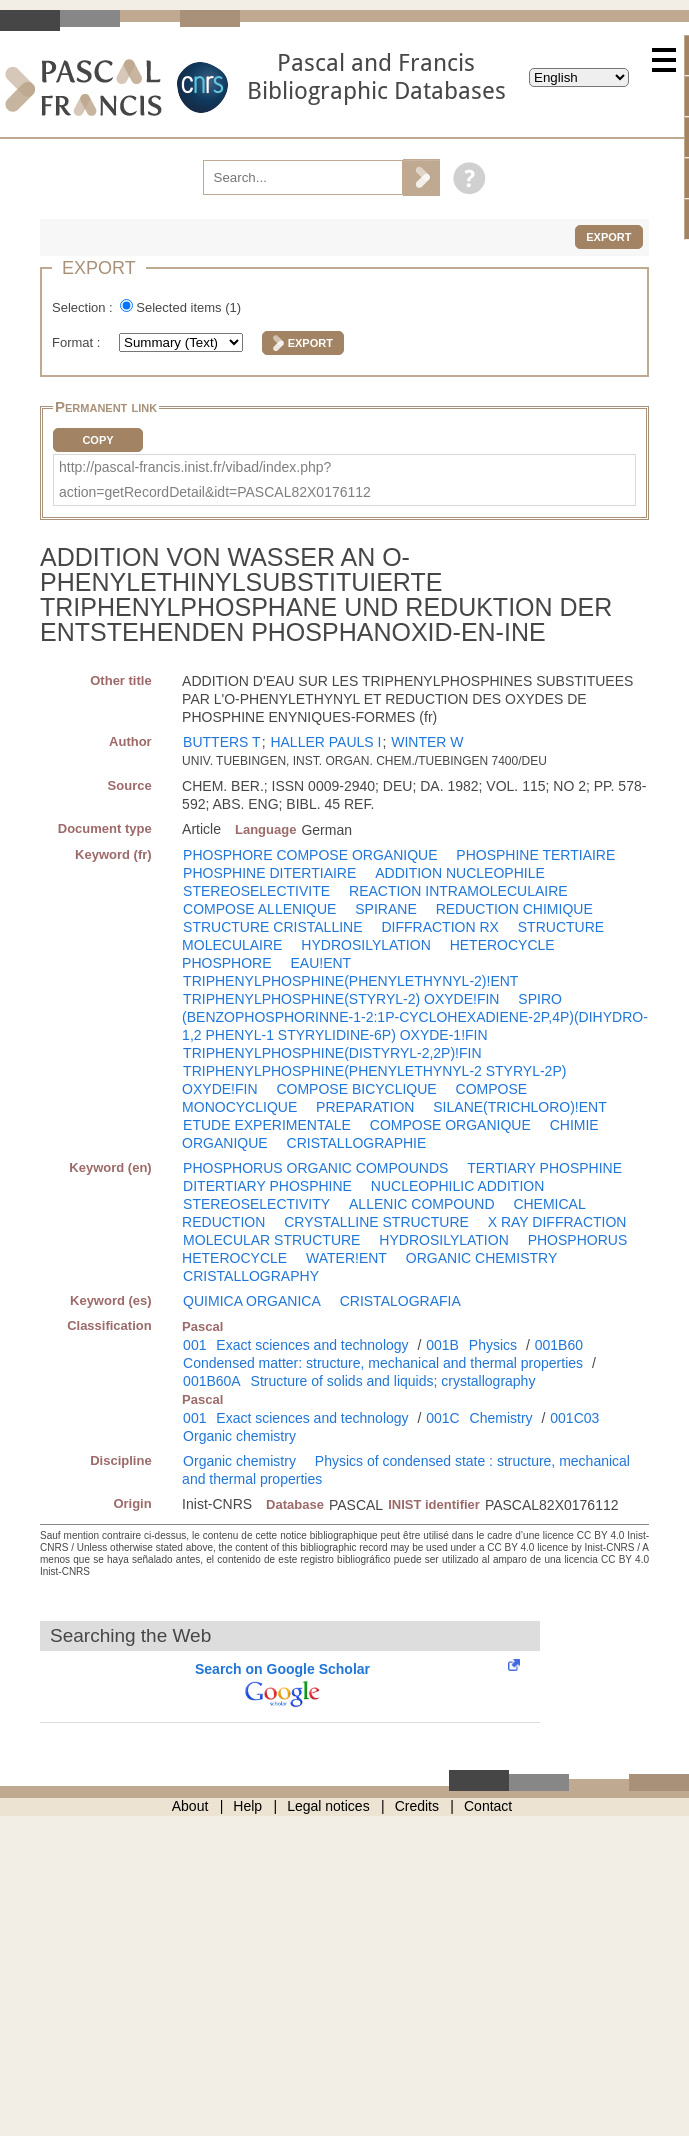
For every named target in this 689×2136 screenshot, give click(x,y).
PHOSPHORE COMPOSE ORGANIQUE (310, 855)
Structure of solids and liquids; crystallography (393, 1381)
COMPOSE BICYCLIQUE (356, 1089)
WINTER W (427, 742)
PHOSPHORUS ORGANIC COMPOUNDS (315, 1168)
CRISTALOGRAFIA (400, 1301)
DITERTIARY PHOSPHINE (267, 1186)
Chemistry (501, 1418)
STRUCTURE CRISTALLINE (272, 927)
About (190, 1806)
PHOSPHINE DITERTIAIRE (269, 873)
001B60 (559, 1345)
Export (608, 237)
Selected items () (188, 307)
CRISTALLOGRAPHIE (357, 1143)
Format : (78, 342)
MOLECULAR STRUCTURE (271, 1240)
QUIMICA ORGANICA (252, 1301)
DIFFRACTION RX (439, 927)
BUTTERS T (222, 742)
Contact (488, 1806)
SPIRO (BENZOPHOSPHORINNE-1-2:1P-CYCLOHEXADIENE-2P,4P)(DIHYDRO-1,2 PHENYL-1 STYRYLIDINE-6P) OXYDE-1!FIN (415, 1017)
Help (247, 1806)
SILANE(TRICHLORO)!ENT (519, 1107)
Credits (417, 1806)
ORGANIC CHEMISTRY (481, 1258)
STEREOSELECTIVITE (256, 891)
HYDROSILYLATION (365, 945)
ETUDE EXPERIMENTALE (267, 1125)
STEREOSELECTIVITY (256, 1204)
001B (442, 1345)
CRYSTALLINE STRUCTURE (376, 1222)
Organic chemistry (239, 1436)
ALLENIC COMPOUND (421, 1204)
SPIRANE (385, 909)
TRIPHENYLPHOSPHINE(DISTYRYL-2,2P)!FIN (332, 1053)
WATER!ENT (346, 1258)
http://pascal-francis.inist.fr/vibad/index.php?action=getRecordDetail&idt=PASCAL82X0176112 (215, 479)
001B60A (212, 1381)
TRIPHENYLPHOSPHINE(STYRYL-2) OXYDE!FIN (341, 999)
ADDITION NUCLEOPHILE (460, 873)
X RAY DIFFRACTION (557, 1222)
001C (442, 1418)
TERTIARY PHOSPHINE (544, 1168)
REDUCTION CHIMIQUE (514, 909)
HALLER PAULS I (325, 742)
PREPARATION (365, 1107)
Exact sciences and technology (312, 1345)
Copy (97, 440)
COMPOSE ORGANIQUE (450, 1125)
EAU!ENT (320, 963)
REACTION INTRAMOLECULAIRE (458, 891)
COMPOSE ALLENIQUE (259, 909)
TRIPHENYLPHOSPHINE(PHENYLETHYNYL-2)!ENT (350, 981)
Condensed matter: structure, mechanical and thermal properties (383, 1363)
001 (194, 1345)
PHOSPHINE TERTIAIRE (535, 855)
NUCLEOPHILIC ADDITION (457, 1186)
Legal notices (328, 1806)
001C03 (574, 1418)
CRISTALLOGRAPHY (251, 1276)
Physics (493, 1345)
